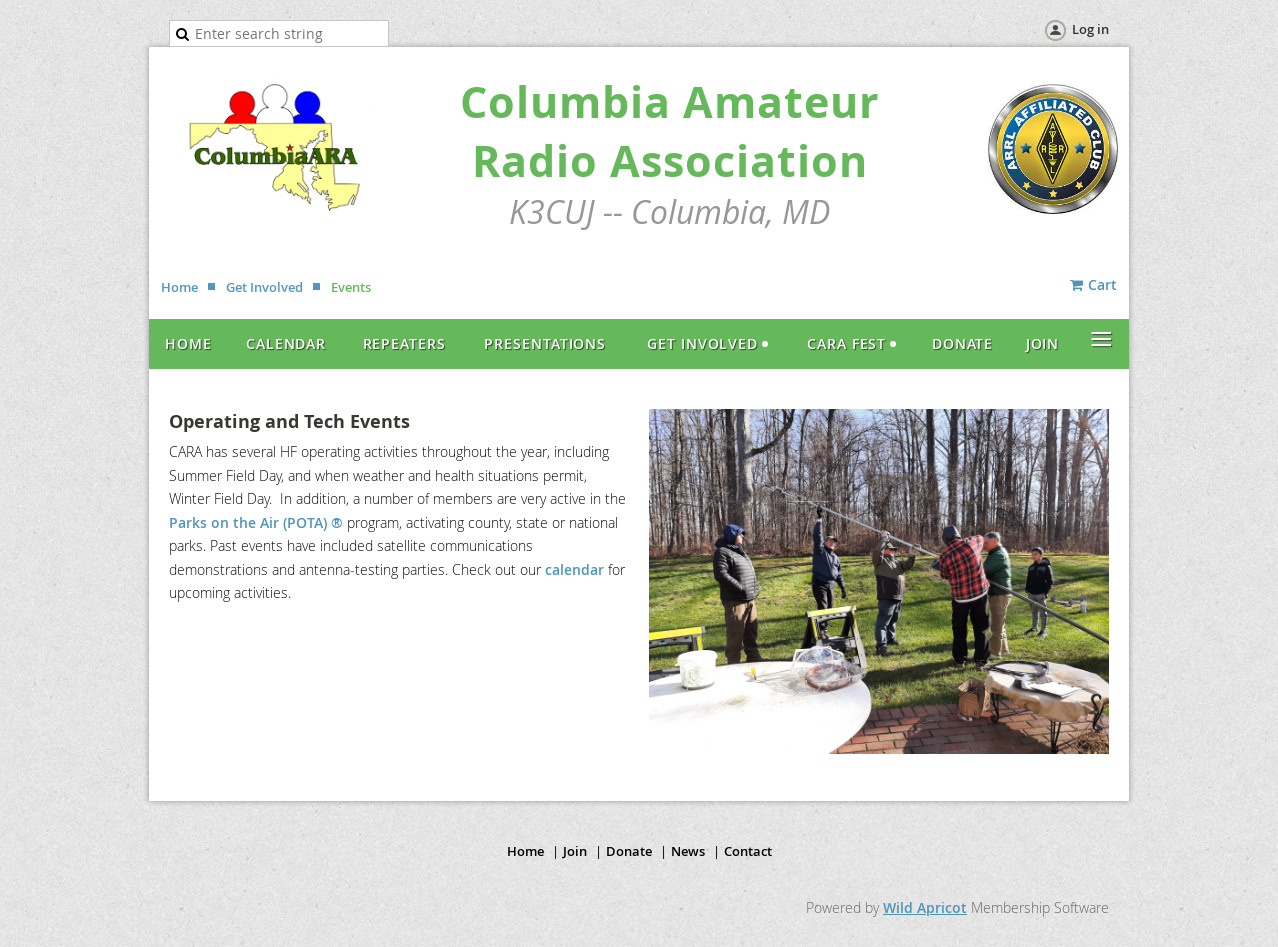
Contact (748, 851)
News (688, 851)
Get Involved (264, 287)
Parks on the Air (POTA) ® (256, 522)
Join (575, 851)
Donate (629, 851)
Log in (1090, 29)
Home (179, 287)
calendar (576, 569)
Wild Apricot (925, 907)
